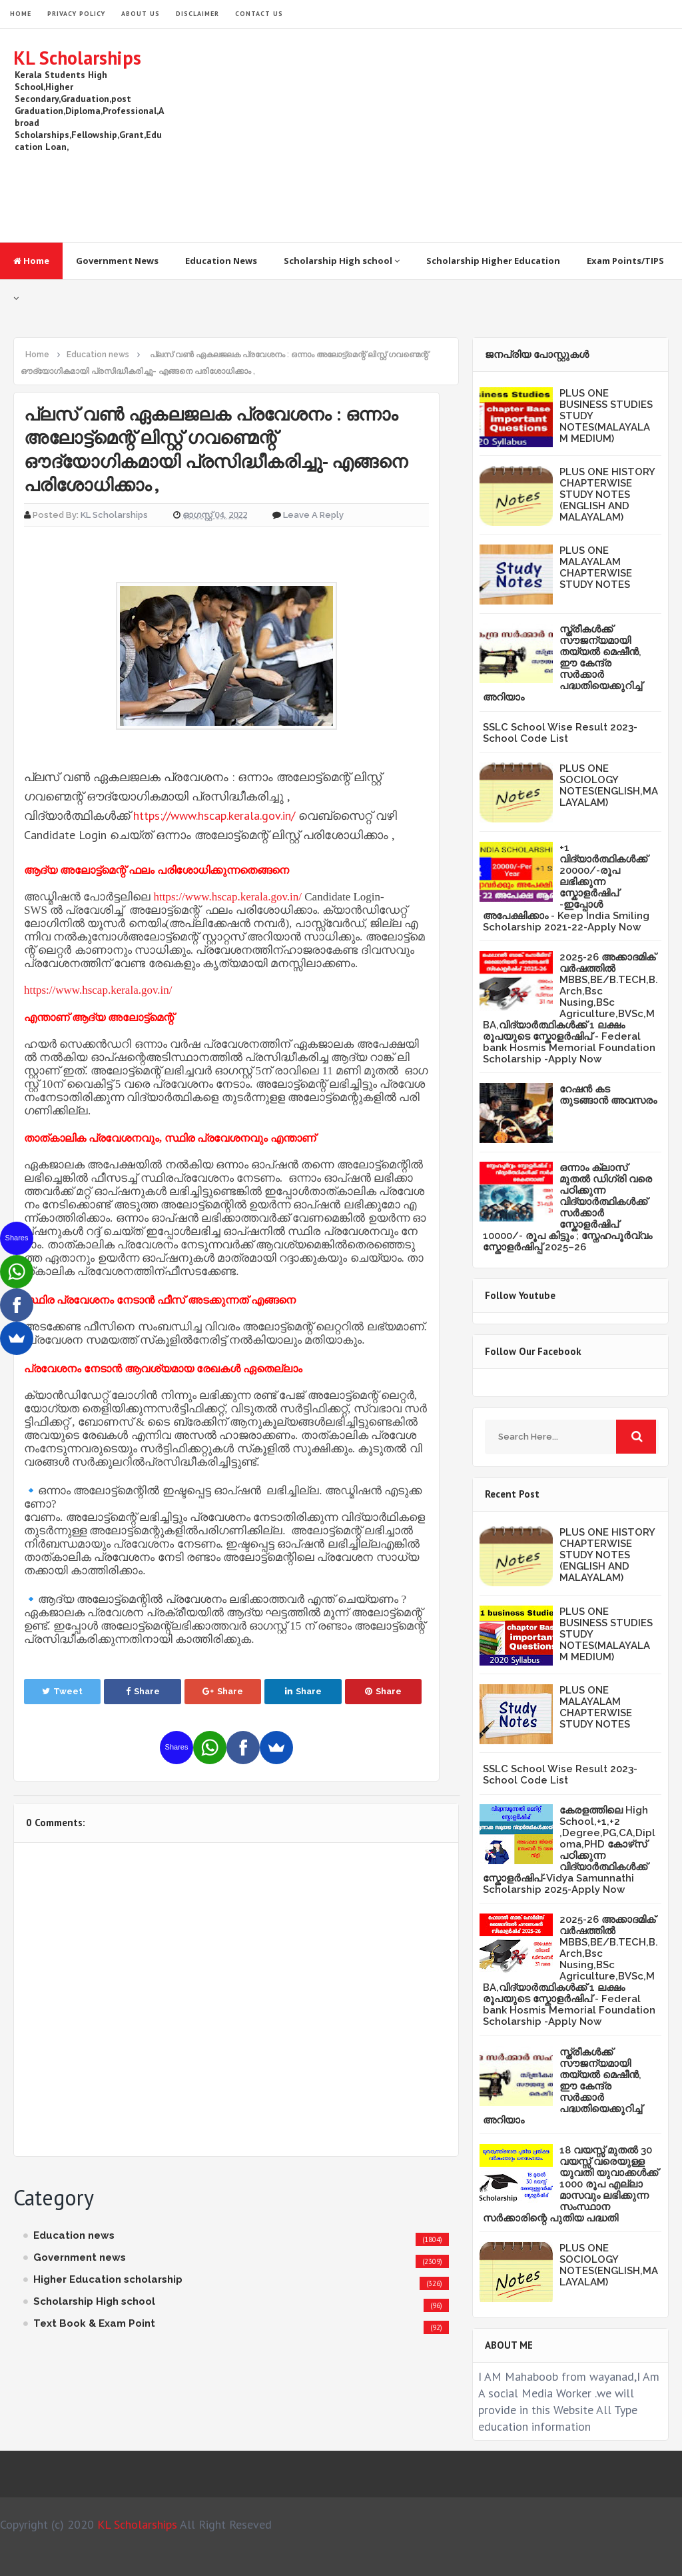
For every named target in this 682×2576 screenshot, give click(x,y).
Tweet (62, 1691)
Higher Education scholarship (107, 2279)
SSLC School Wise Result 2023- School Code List (560, 732)
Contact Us (259, 13)
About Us (140, 13)
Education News (221, 261)
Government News (117, 261)
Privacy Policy (76, 13)
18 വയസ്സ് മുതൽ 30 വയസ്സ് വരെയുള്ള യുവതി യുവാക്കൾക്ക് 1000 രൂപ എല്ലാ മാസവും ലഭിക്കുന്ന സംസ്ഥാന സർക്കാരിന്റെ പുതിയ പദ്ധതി (570, 2184)
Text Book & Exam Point (94, 2323)
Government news (79, 2257)
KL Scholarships (77, 57)
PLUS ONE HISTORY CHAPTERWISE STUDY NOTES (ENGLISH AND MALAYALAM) (607, 494)
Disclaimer (197, 13)
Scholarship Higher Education (493, 261)
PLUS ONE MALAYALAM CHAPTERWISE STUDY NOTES (595, 568)
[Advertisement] (426, 135)
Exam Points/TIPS (625, 261)
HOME (20, 13)
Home (31, 261)
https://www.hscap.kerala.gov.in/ (214, 815)
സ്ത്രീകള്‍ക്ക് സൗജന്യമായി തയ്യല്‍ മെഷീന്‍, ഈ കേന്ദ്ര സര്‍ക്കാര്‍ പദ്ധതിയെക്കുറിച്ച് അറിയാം (562, 663)
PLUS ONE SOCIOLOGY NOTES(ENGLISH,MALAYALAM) (608, 785)
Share (143, 1691)
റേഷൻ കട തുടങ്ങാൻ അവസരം (608, 1094)
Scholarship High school (342, 261)
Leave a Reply (313, 515)
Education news (74, 2235)
